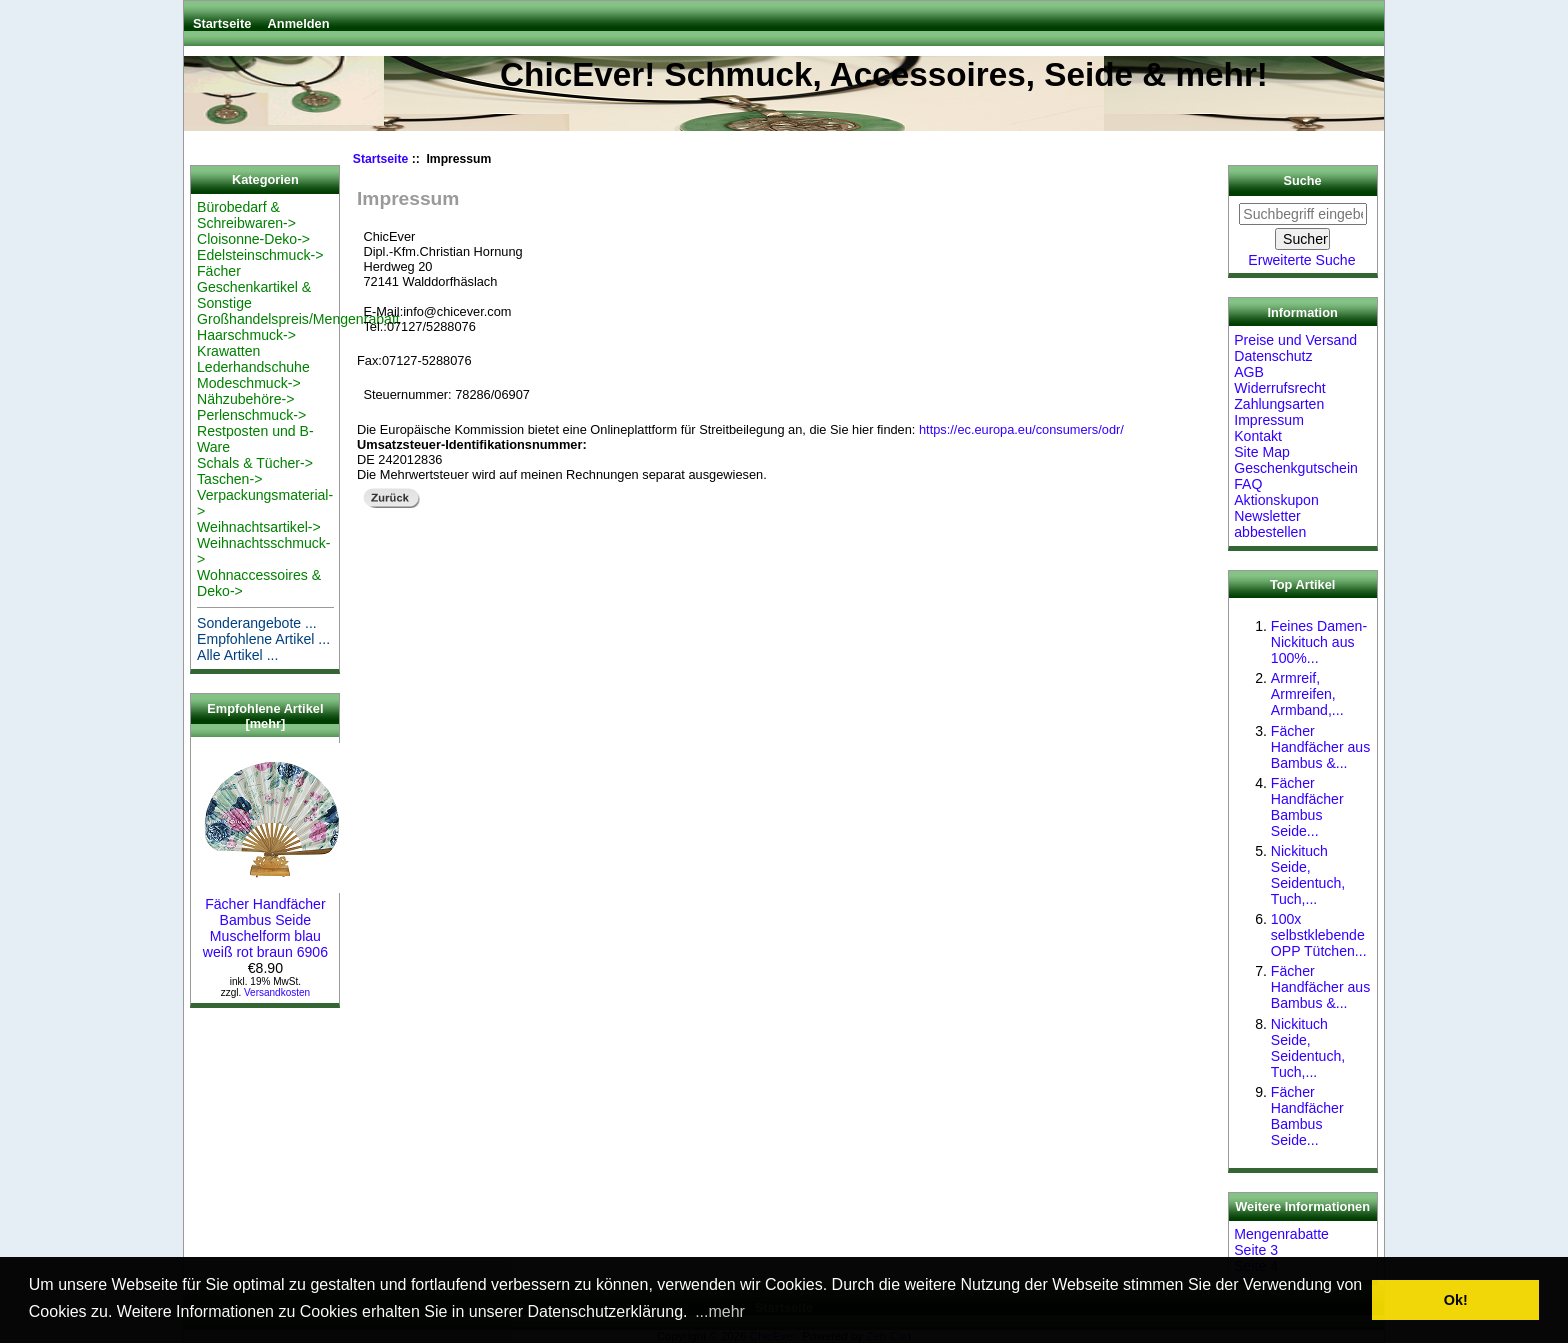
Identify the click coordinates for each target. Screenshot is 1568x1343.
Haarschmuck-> (246, 335)
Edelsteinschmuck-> (260, 255)
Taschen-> (229, 479)
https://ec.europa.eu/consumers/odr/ (1021, 429)
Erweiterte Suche (1301, 260)
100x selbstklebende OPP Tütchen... (1319, 935)
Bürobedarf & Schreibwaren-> (246, 215)
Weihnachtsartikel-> (259, 527)
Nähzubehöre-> (245, 399)
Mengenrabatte (1281, 1234)
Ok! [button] (1456, 1300)
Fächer (219, 271)
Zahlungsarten (1279, 404)
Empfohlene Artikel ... (263, 639)
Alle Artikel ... (237, 655)
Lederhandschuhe (253, 367)
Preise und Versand (1295, 340)
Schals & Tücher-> (255, 463)
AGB (1249, 372)
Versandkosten (277, 992)
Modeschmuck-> (249, 383)
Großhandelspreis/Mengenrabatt (298, 319)
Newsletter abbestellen (1270, 524)
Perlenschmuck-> (251, 415)
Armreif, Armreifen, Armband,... (1307, 694)
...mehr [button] (720, 1311)
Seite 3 (1256, 1250)
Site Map (1262, 452)
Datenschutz (1273, 356)
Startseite (222, 23)
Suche (1303, 181)
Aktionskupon (1276, 500)
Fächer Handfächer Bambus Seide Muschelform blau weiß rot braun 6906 (272, 920)
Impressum (1269, 420)
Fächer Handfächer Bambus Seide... (1307, 807)
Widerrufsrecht (1280, 388)
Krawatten (228, 351)
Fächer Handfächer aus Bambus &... (1320, 747)
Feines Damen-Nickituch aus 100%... (1319, 642)
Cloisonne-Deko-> (253, 239)
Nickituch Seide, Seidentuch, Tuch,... (1308, 875)
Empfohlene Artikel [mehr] (265, 716)
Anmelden (299, 23)
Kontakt (1258, 436)
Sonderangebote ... (257, 623)
